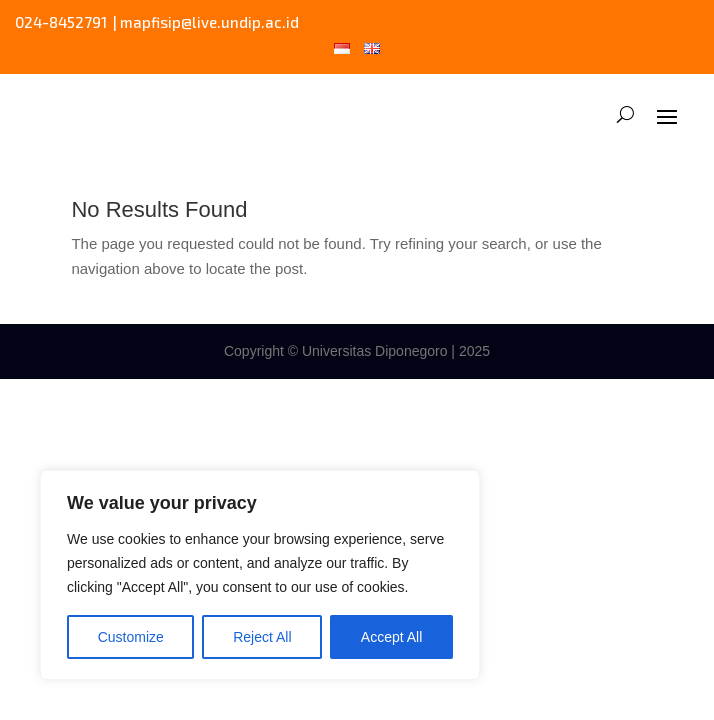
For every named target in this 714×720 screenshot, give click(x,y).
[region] (260, 575)
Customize (131, 637)
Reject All (262, 637)
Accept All (391, 637)
